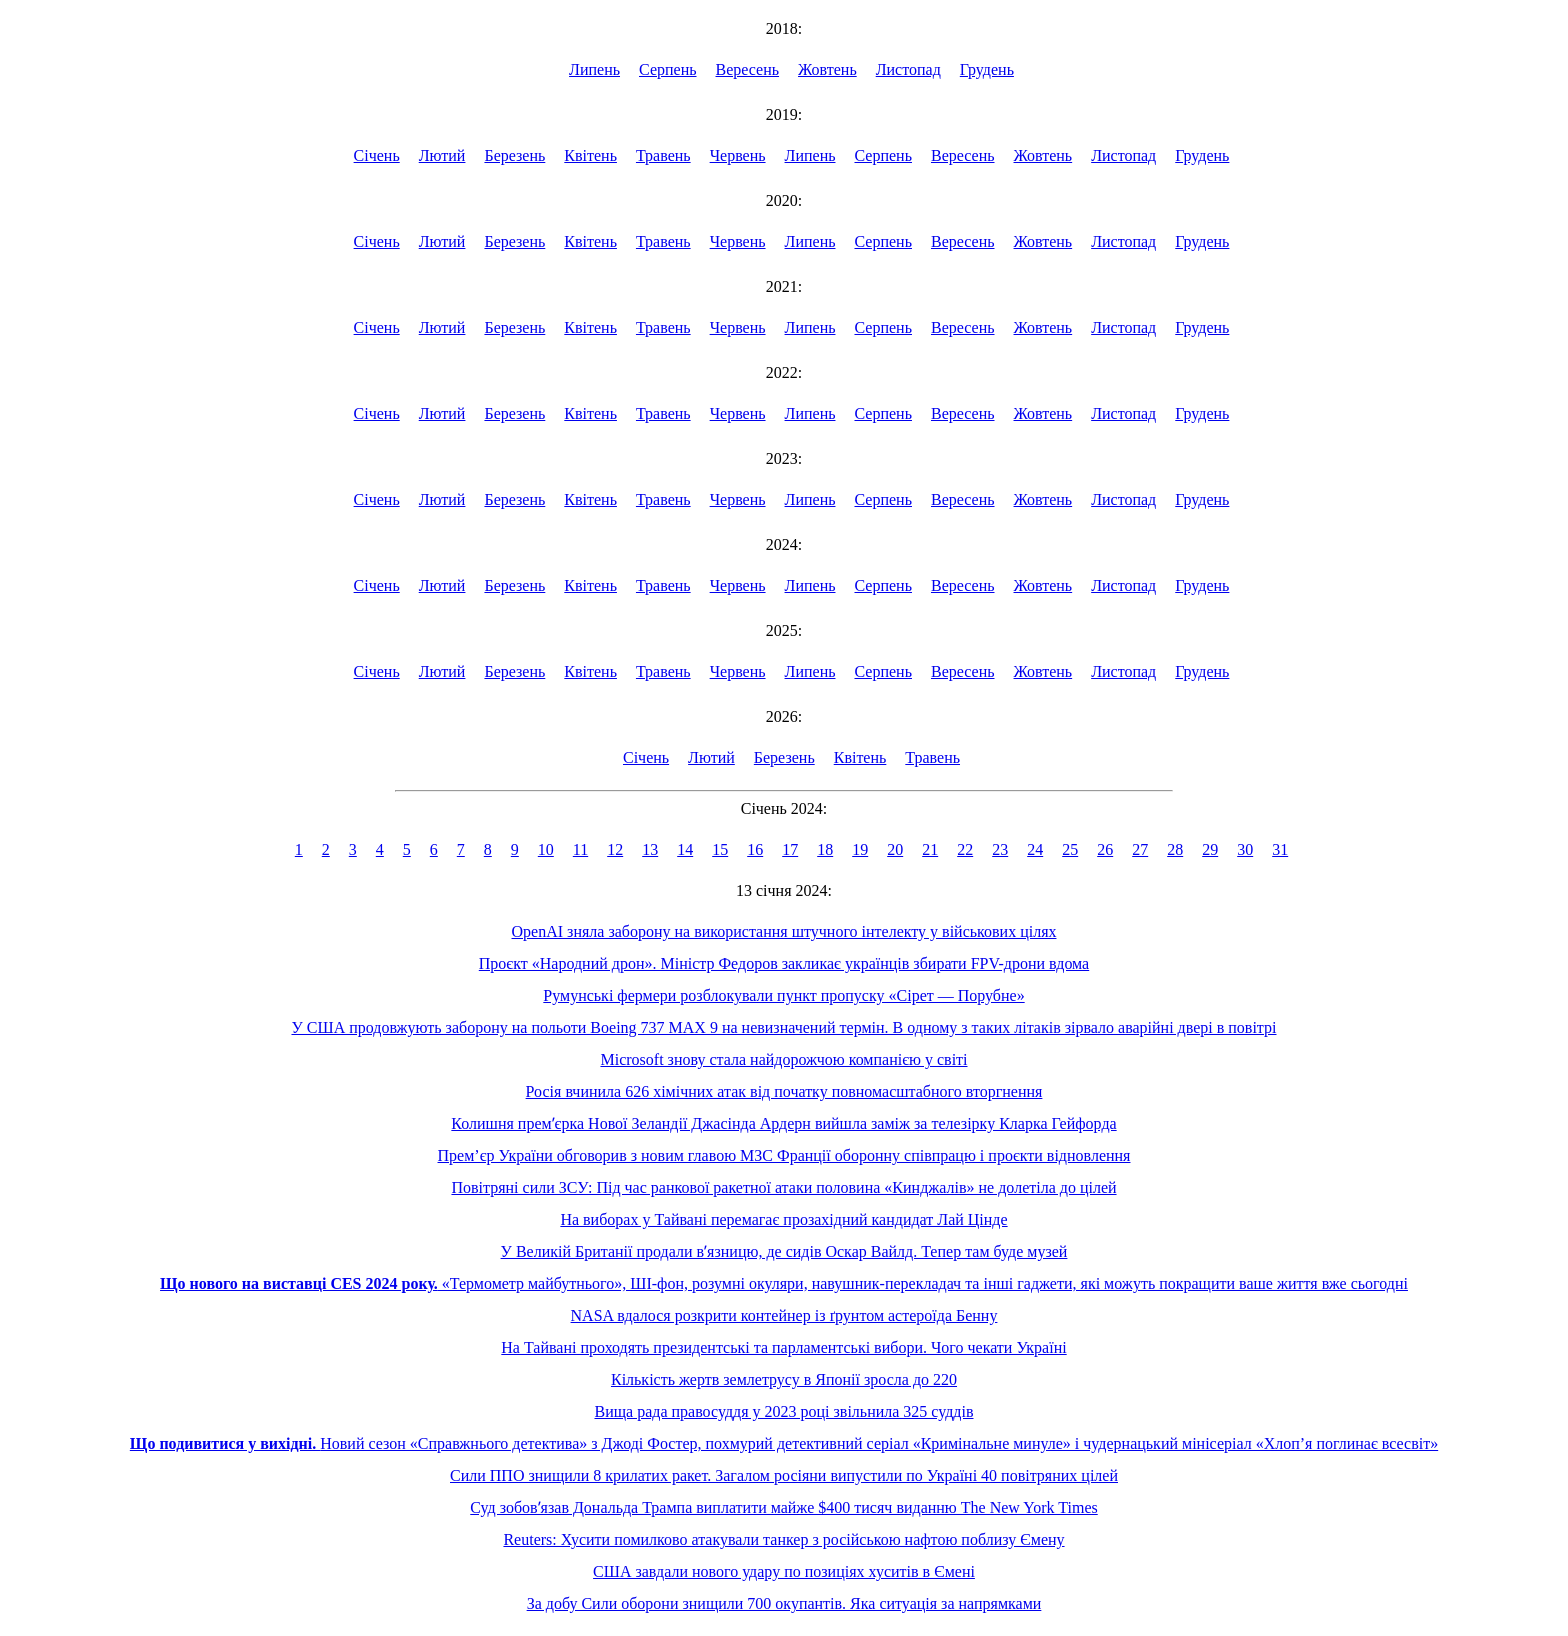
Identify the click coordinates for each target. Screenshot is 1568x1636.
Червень (738, 155)
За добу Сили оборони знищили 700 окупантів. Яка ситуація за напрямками (784, 1603)
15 (720, 849)
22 (965, 849)
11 (580, 849)
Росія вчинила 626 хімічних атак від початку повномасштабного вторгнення (784, 1091)
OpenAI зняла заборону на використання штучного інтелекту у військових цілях (784, 931)
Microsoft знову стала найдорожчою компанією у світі (783, 1059)
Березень (514, 155)
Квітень (590, 155)
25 (1070, 849)
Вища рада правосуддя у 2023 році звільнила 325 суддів (783, 1411)
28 (1175, 849)
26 (1105, 849)
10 (546, 849)
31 (1280, 849)
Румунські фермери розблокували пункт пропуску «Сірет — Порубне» (783, 995)
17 (790, 849)
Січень (377, 155)
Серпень (668, 69)
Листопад (908, 69)
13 (650, 849)
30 (1245, 849)
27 (1140, 849)
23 (1000, 849)
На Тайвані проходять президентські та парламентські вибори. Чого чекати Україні (783, 1347)
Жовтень (827, 69)
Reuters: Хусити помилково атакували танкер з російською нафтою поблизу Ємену (783, 1539)
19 (860, 849)
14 (685, 849)
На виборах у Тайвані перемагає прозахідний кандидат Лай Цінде (783, 1219)
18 (825, 849)
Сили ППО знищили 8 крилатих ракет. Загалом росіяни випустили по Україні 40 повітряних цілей (784, 1475)
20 (895, 849)
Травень (663, 155)
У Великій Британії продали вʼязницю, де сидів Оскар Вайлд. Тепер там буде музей (784, 1251)
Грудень (987, 69)
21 (930, 849)
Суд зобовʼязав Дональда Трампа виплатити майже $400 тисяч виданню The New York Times (783, 1507)
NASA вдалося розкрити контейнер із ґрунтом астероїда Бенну (784, 1315)
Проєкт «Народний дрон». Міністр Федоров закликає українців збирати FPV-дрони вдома (784, 963)
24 (1035, 849)
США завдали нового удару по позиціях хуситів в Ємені (784, 1571)
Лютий (442, 155)
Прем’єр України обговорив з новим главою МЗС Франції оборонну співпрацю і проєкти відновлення (784, 1155)
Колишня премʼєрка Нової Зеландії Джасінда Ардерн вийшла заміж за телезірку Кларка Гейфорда (783, 1123)
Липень (594, 69)
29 (1210, 849)
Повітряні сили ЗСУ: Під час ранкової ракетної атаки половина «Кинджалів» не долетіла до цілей (783, 1187)
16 (755, 849)
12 (615, 849)
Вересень (748, 69)
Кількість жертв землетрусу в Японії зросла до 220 (784, 1379)
